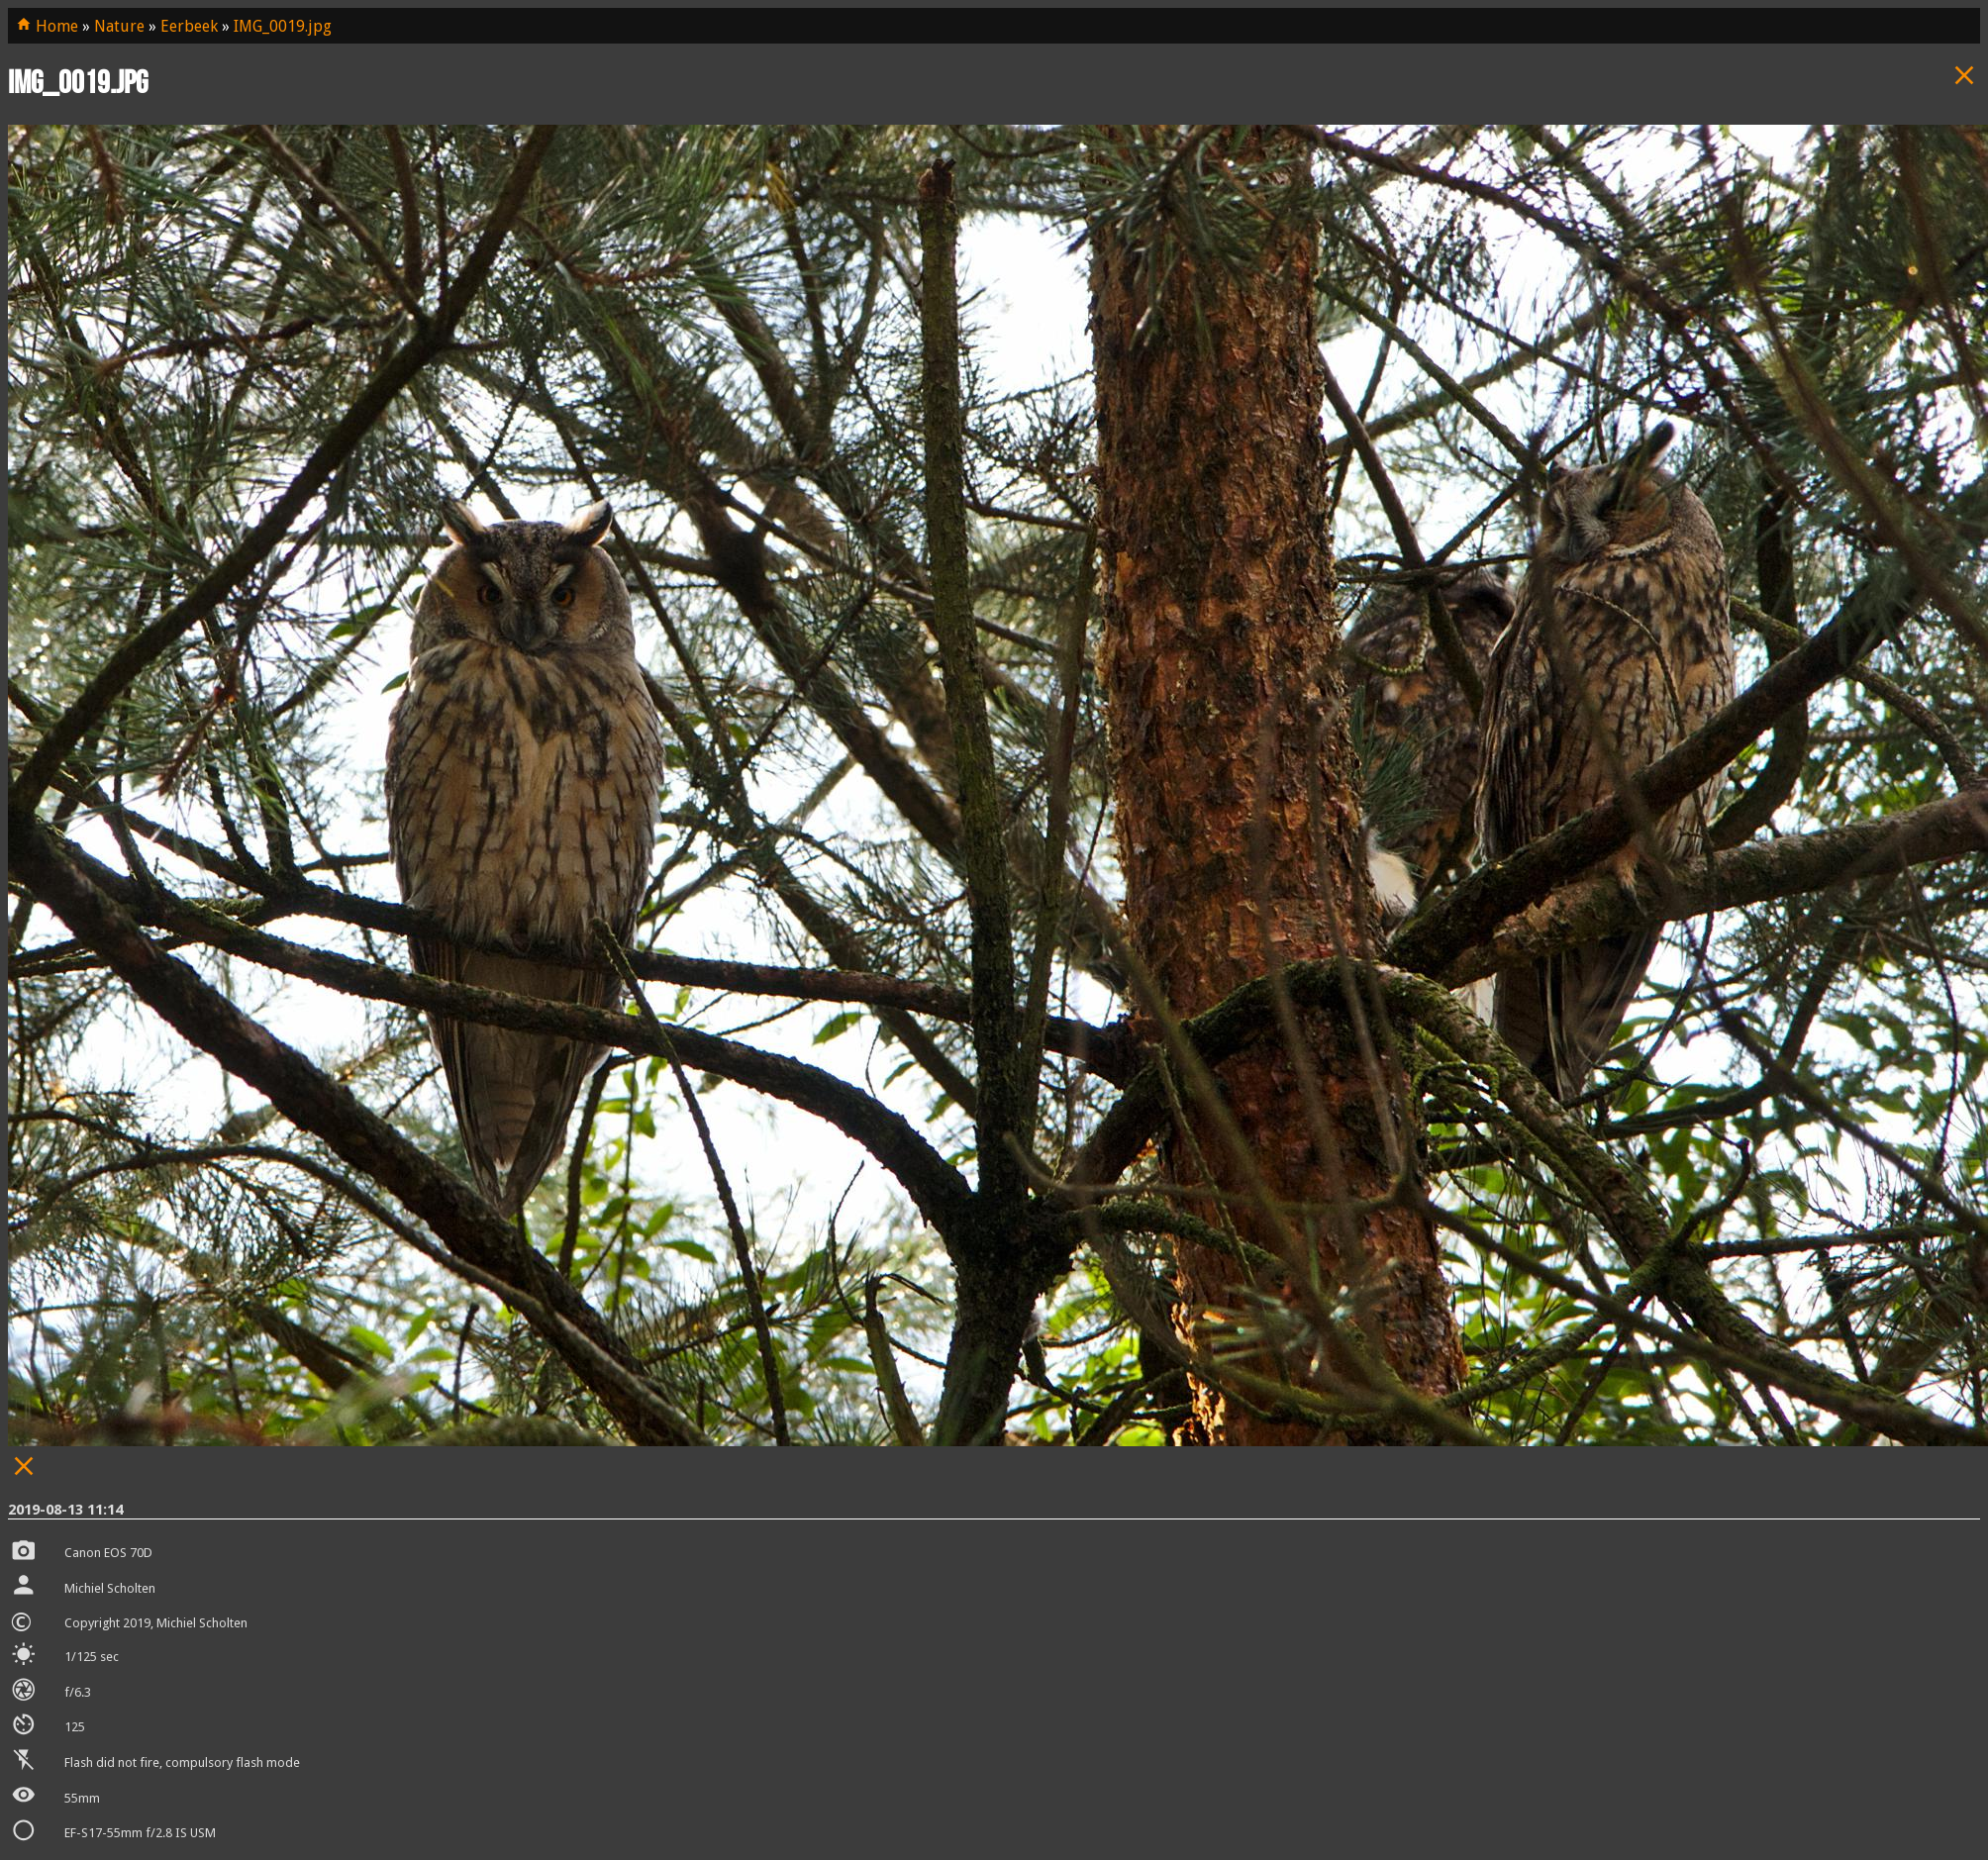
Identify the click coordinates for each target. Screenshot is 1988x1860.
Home (47, 26)
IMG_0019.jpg (283, 26)
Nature (119, 26)
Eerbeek (189, 26)
